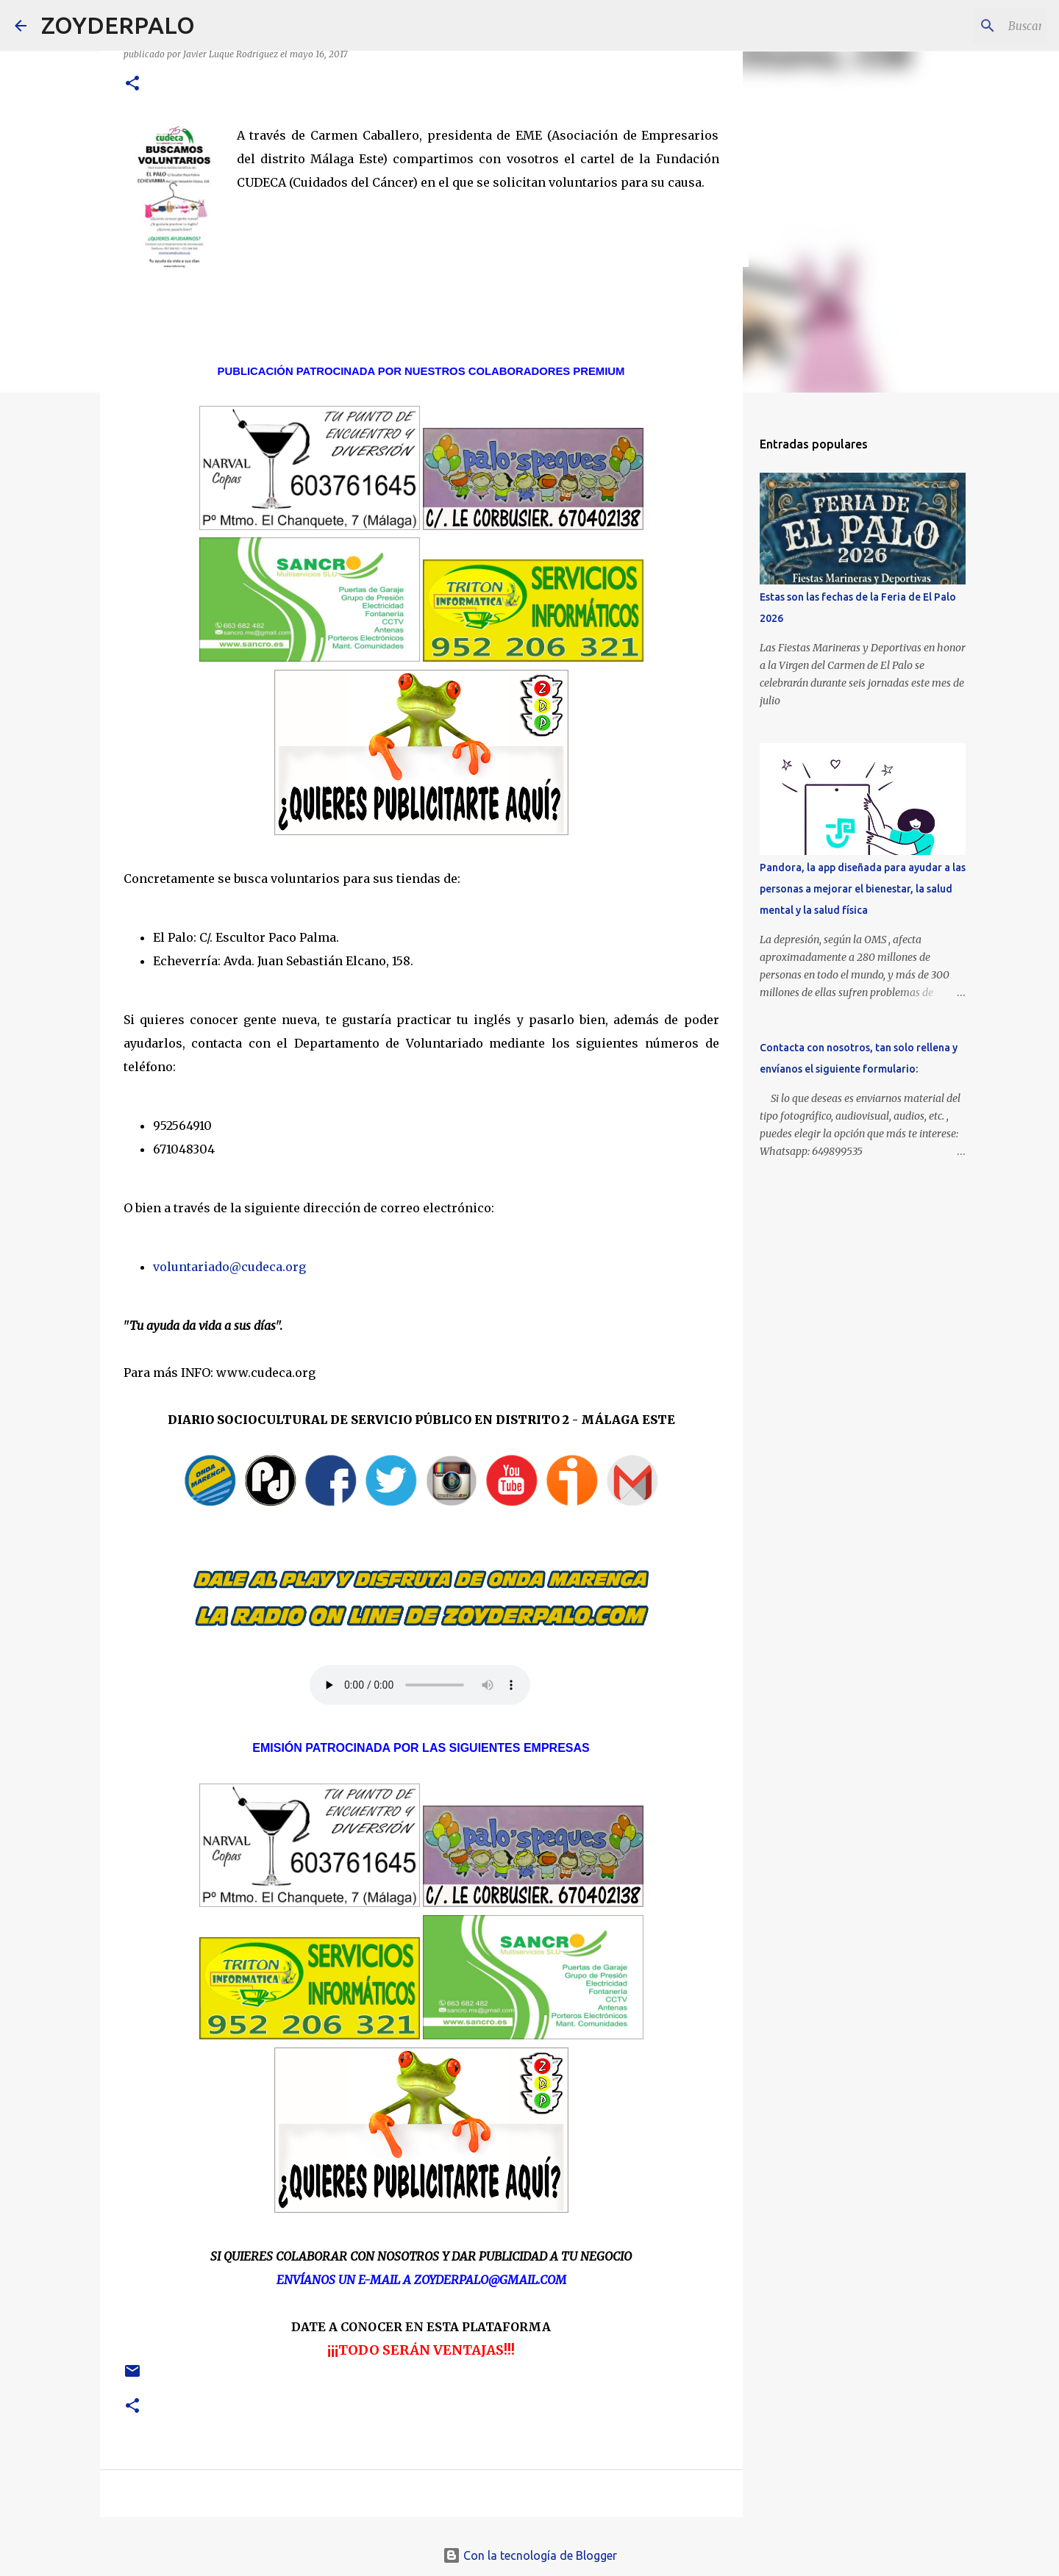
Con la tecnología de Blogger (530, 2555)
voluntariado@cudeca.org (229, 1266)
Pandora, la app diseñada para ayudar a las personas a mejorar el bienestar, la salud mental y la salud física (863, 889)
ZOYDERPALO (118, 25)
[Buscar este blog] (970, 25)
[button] (132, 84)
